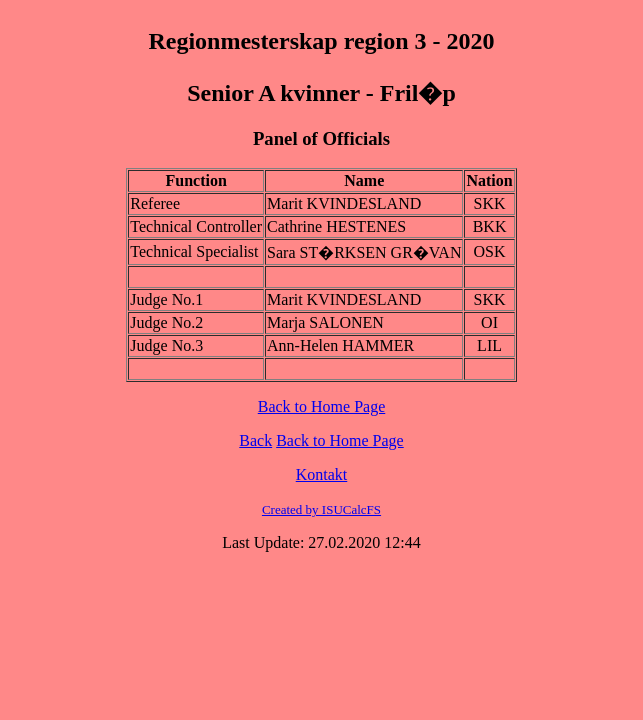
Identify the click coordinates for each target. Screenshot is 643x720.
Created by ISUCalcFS (321, 509)
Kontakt (322, 474)
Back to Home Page (322, 406)
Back (255, 440)
